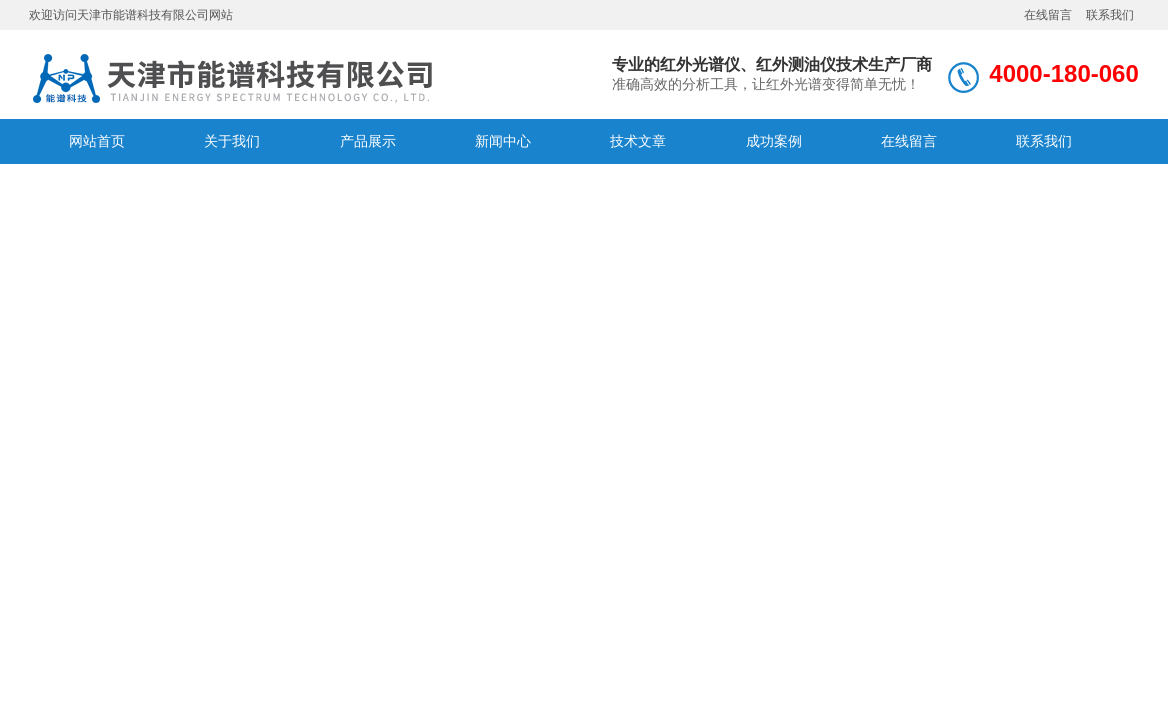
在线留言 (1048, 15)
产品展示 (368, 141)
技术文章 (638, 141)
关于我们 (232, 141)
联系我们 (1110, 15)
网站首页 (97, 141)
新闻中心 (503, 141)
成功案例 (774, 141)
